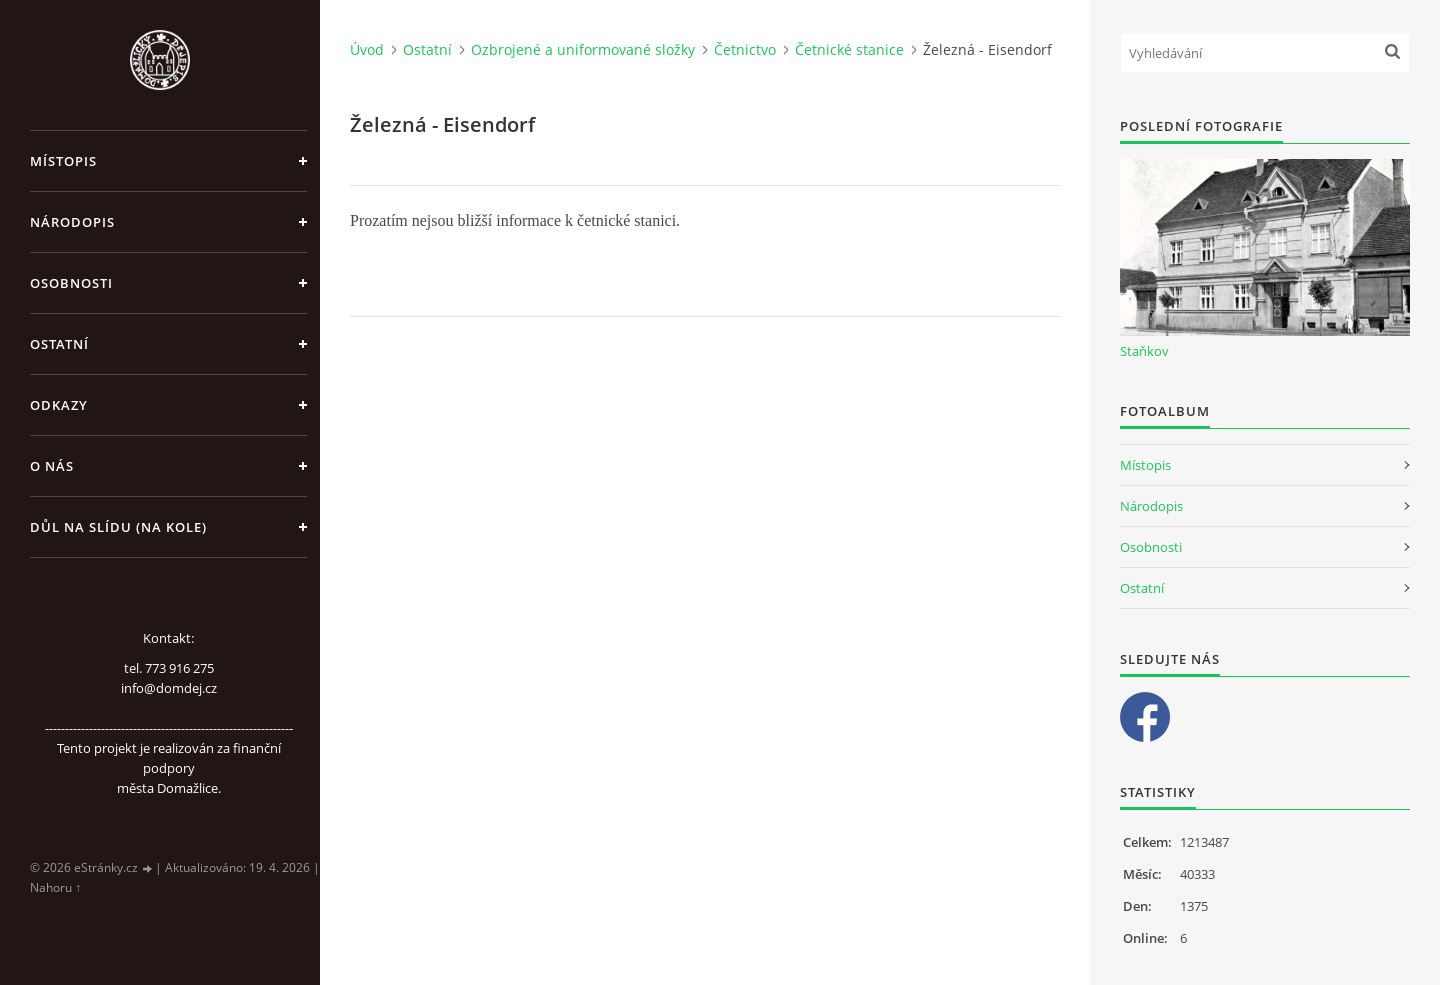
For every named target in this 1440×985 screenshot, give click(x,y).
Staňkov (1144, 351)
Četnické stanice (849, 49)
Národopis (72, 222)
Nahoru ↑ (55, 887)
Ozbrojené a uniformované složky (583, 49)
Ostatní (59, 344)
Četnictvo (745, 49)
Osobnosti (71, 283)
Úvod (367, 49)
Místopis (63, 161)
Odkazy (59, 405)
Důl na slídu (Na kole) (118, 527)
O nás (52, 466)
